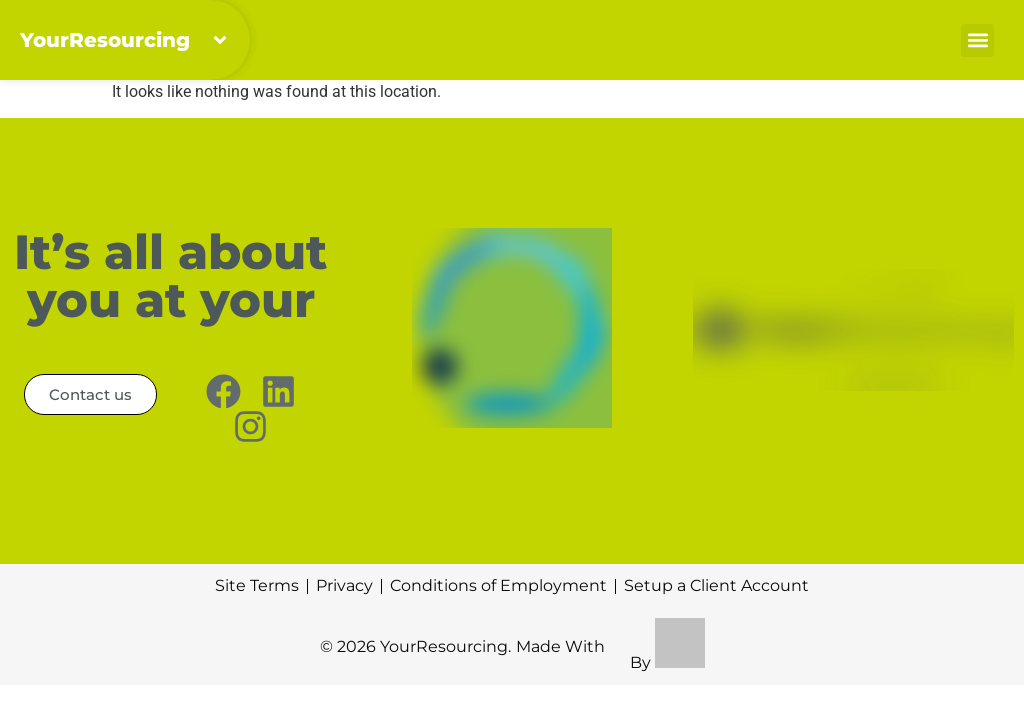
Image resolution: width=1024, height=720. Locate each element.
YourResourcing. (445, 646)
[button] (977, 40)
